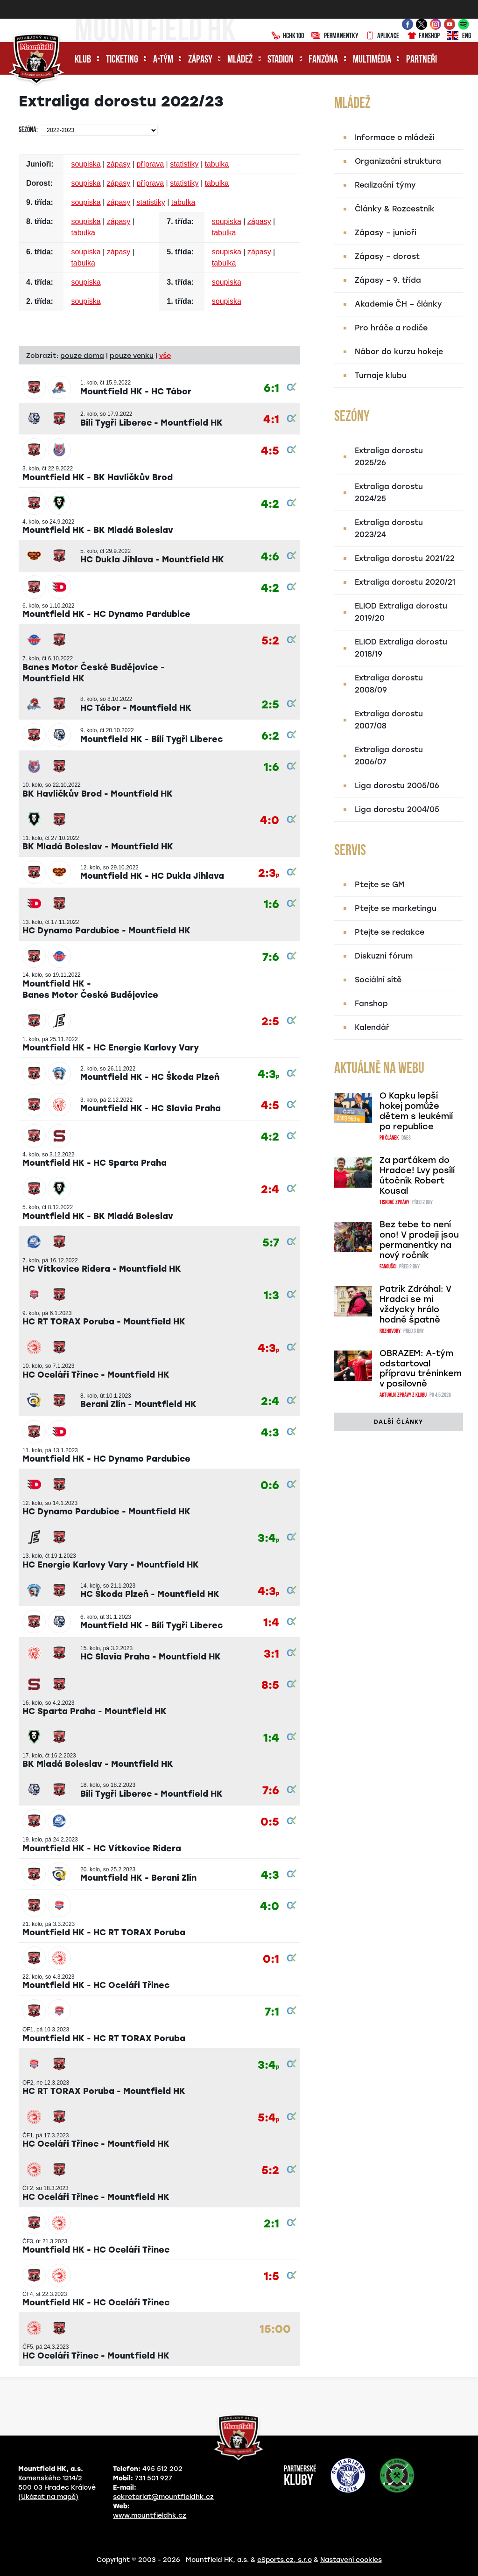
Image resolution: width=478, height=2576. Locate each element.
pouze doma (82, 355)
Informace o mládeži (395, 137)
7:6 (270, 957)
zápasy (119, 164)
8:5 (270, 1685)
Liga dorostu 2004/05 (397, 809)
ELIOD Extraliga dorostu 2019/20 (401, 612)
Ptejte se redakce (389, 932)
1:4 (271, 1623)
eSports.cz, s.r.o (284, 2560)
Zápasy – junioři (385, 232)
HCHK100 (287, 36)
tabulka (217, 164)
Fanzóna (323, 60)
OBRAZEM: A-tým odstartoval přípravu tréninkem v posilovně (421, 1368)
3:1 (271, 1654)
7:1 (272, 2012)
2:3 (268, 873)
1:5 (271, 2276)
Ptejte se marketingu (395, 908)
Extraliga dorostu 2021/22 (405, 558)
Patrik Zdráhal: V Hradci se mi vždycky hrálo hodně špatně (415, 1304)
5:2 (270, 641)
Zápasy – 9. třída (388, 280)
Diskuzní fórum (384, 956)
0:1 (271, 1959)
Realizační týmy (385, 185)
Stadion (280, 60)
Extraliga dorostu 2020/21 (405, 582)
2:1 (271, 2224)
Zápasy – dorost (387, 256)
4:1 (271, 419)
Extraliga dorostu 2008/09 (389, 683)
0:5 (269, 1822)
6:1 (271, 388)
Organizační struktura (398, 161)
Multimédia (372, 60)
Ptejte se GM (379, 884)
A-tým (163, 60)
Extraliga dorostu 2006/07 (389, 755)
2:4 (270, 1189)
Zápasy (200, 60)
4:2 (270, 504)
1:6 (271, 767)
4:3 (268, 1074)
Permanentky (334, 36)
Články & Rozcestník (395, 208)
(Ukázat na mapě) (48, 2497)
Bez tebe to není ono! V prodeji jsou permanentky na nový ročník (419, 1239)
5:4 (268, 2118)
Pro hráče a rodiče (391, 327)
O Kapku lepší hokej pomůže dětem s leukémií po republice (416, 1111)
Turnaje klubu (381, 375)
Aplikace (382, 36)
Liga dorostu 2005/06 (397, 785)
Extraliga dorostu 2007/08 (389, 719)
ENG (459, 36)
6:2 (270, 736)
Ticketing (122, 60)
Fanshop (423, 36)
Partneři (421, 60)
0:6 (269, 1485)
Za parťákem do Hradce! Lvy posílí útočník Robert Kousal (417, 1175)
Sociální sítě (378, 979)
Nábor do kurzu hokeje (399, 351)
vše (165, 355)
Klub (83, 60)
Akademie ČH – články (398, 304)
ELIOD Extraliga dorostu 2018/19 (401, 647)
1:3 (271, 1295)
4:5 (270, 451)
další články (398, 1422)
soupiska (85, 164)
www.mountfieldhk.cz (149, 2516)
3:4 (268, 1538)
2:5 (270, 705)
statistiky (184, 164)
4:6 (270, 557)
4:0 (269, 820)
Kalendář (372, 1027)
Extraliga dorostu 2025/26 (389, 456)
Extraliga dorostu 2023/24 (389, 528)
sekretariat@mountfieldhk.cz (163, 2497)
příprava (150, 164)
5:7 (270, 1243)
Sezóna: (28, 130)
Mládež (240, 60)
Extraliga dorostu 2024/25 (389, 492)
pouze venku (132, 355)
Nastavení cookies (351, 2560)
